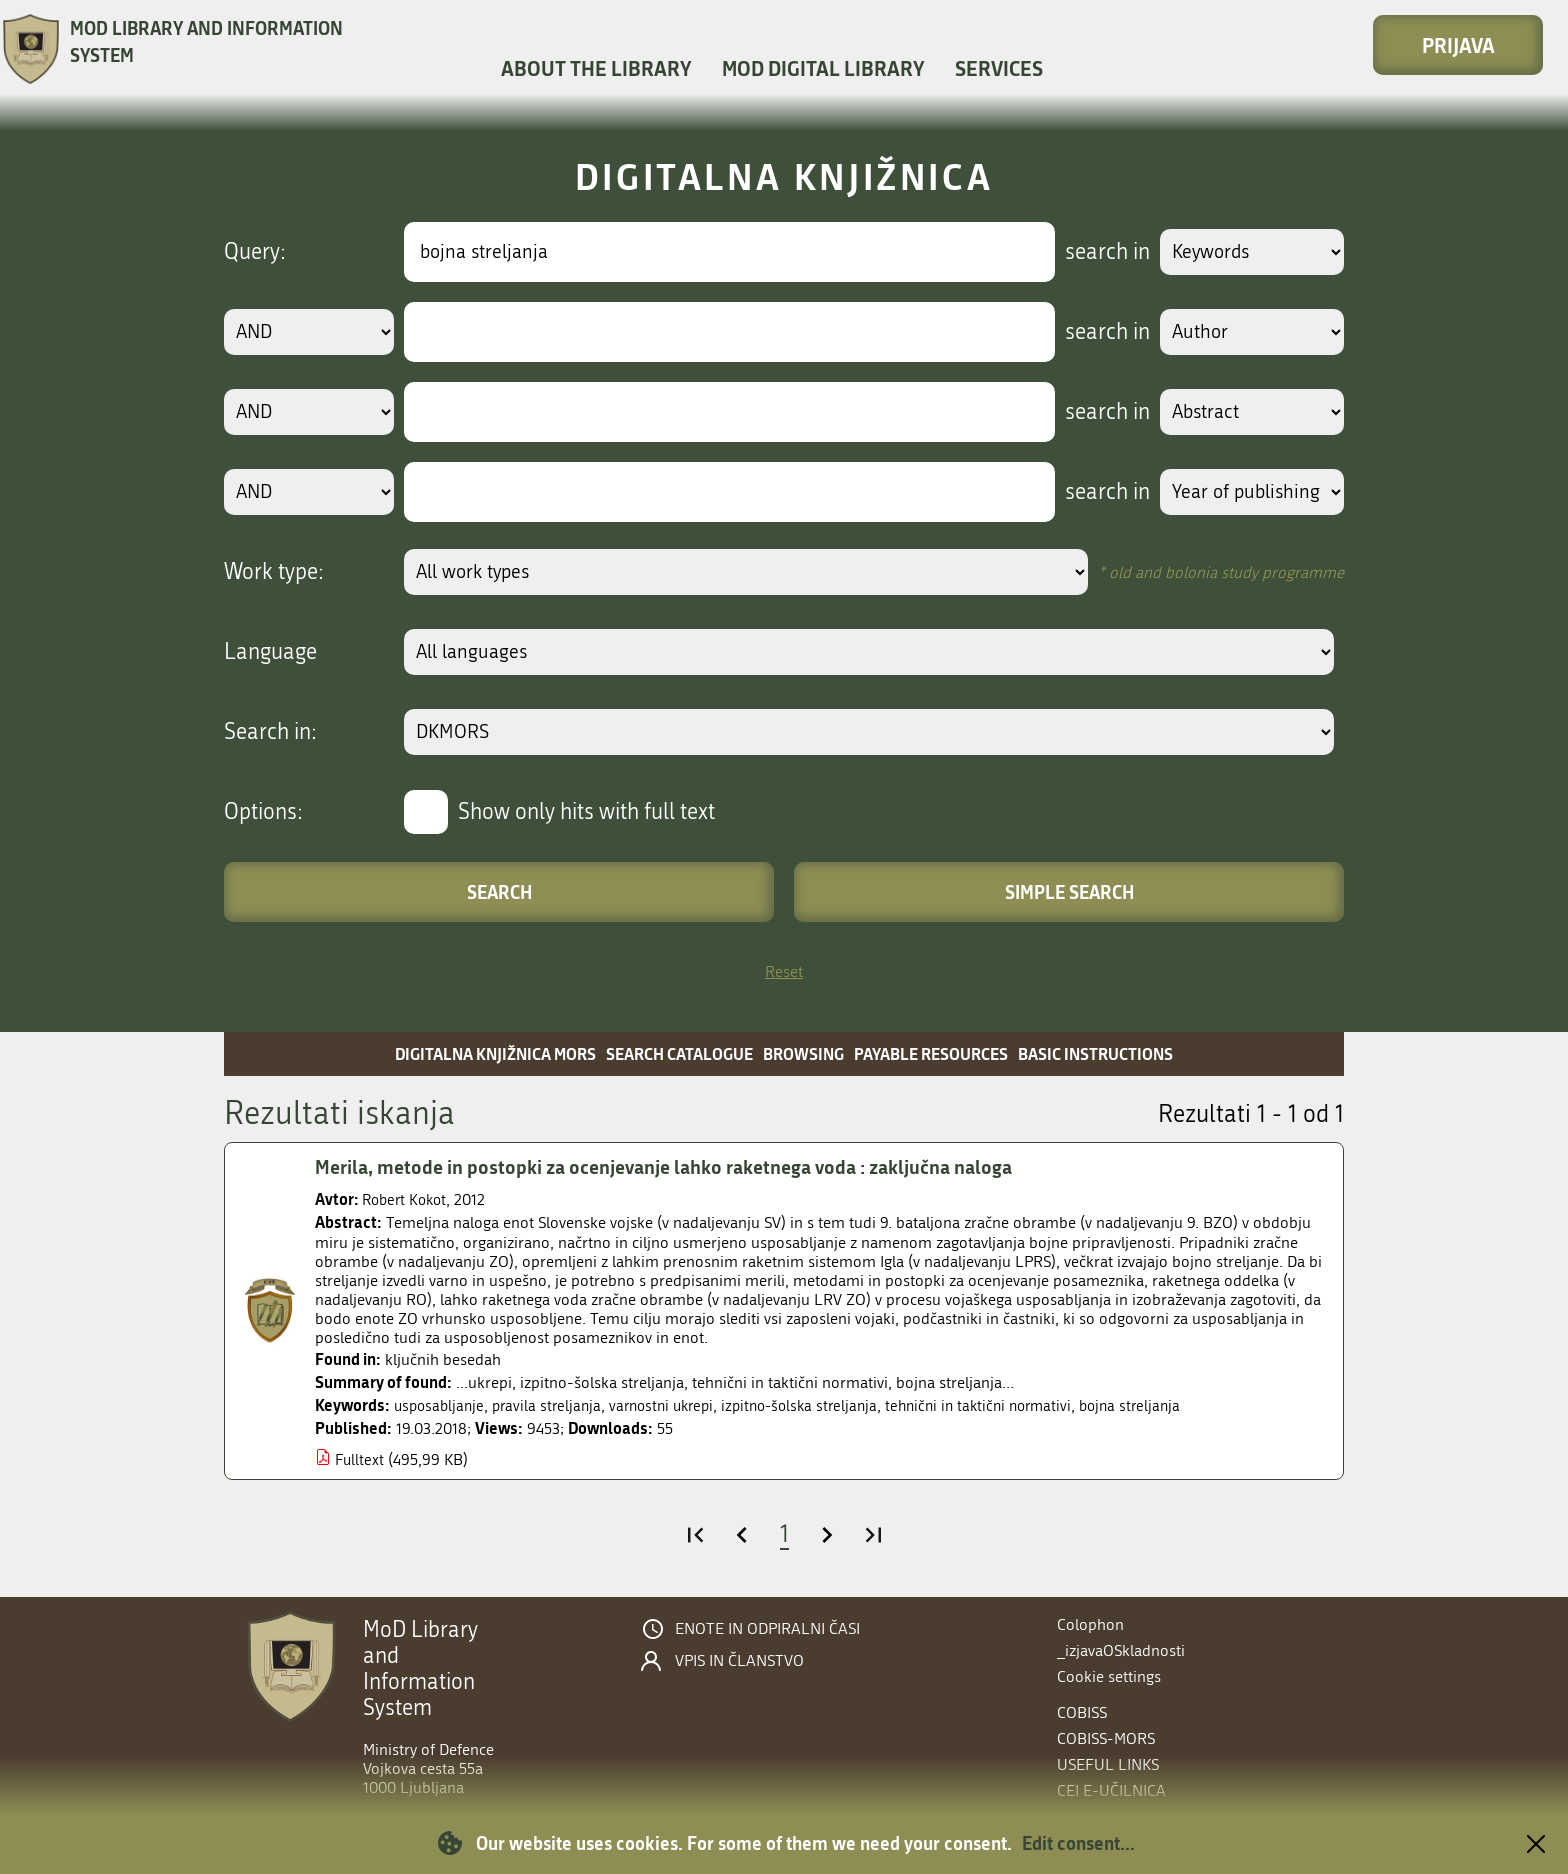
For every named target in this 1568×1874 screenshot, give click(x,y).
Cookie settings (1109, 1676)
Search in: (270, 732)
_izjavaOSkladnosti (1121, 1650)
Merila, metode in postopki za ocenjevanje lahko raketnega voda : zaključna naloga (678, 1167)
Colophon (1090, 1624)
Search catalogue (679, 1053)
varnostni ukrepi (674, 1405)
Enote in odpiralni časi (767, 1629)
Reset (784, 971)
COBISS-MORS (1106, 1738)
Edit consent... (1078, 1843)
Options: (263, 812)
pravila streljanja (553, 1405)
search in (1100, 252)
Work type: (274, 572)
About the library (596, 68)
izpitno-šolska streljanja (820, 1405)
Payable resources (931, 1053)
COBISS (1082, 1712)
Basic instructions (1095, 1053)
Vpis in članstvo (739, 1661)
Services (999, 68)
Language (270, 652)
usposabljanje (441, 1405)
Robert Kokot (407, 1199)
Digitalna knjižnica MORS (495, 1053)
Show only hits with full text (586, 812)
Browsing (803, 1053)
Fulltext (360, 1459)
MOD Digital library (823, 68)
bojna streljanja (1167, 1405)
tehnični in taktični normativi (1008, 1405)
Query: (255, 252)
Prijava (1458, 45)
